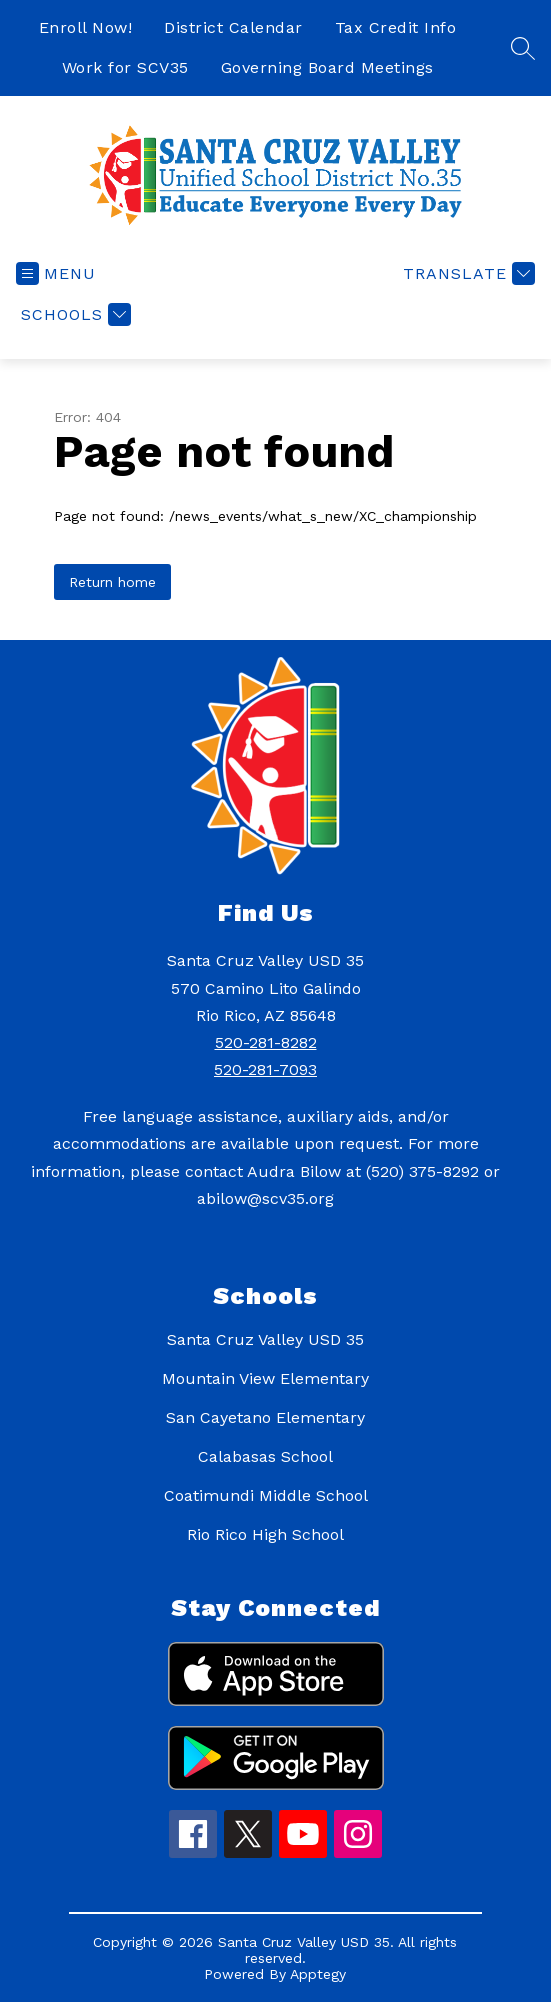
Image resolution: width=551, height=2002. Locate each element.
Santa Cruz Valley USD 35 (265, 1339)
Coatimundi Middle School (266, 1495)
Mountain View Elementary (265, 1378)
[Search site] (523, 48)
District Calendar (233, 27)
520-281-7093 (265, 1069)
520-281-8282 (266, 1042)
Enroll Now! (86, 27)
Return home (112, 582)
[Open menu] (56, 273)
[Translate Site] (466, 273)
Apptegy (318, 1974)
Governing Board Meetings (327, 67)
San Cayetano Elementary (265, 1417)
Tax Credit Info (396, 27)
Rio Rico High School (265, 1534)
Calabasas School (265, 1456)
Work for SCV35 (125, 67)
